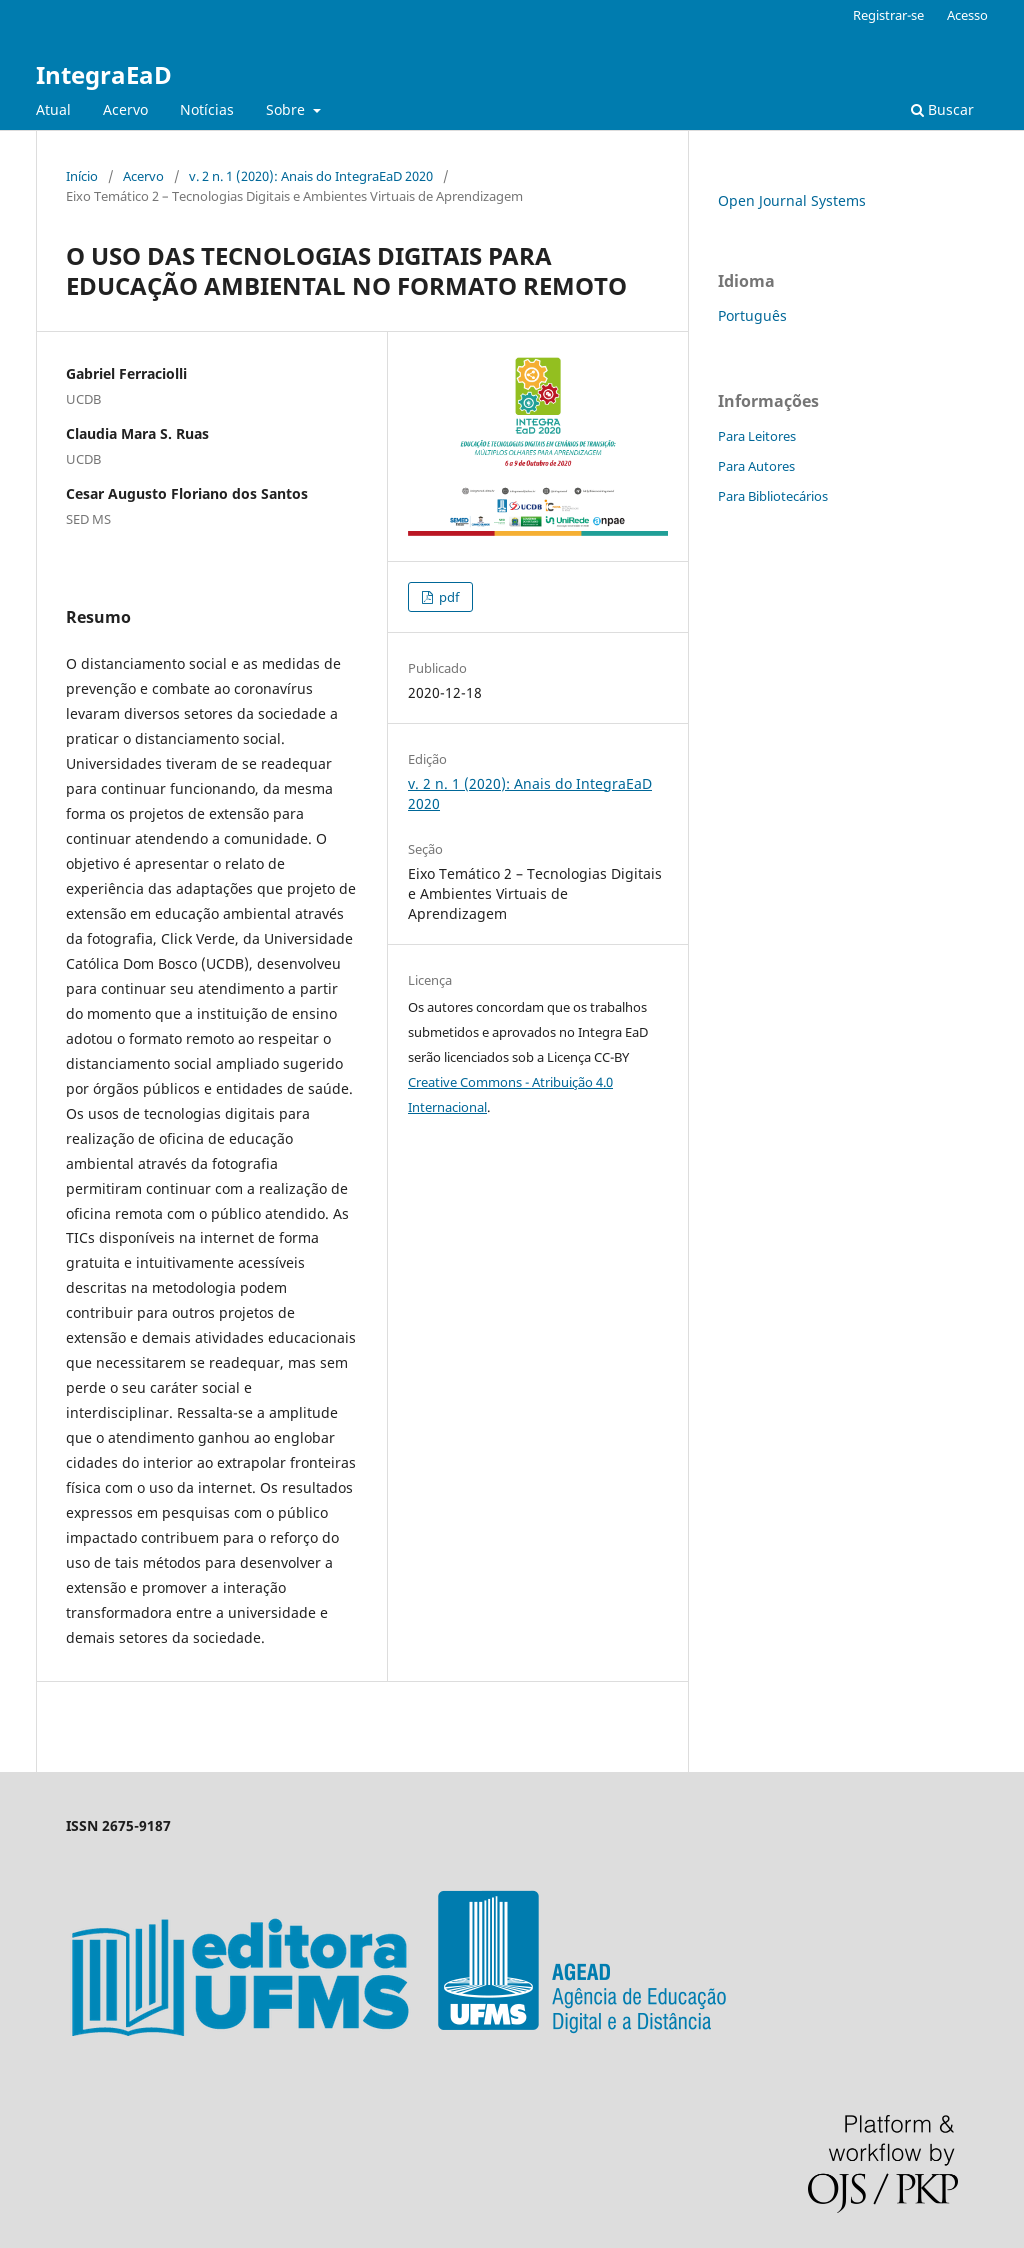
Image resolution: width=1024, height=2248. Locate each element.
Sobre (287, 109)
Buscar (942, 109)
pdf (447, 597)
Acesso (967, 15)
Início (82, 176)
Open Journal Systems (792, 200)
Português (752, 315)
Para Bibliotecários (773, 496)
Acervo (125, 109)
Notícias (207, 109)
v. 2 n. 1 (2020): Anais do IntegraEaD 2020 (311, 176)
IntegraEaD (104, 74)
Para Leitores (757, 436)
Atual (53, 109)
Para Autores (756, 466)
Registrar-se (888, 15)
